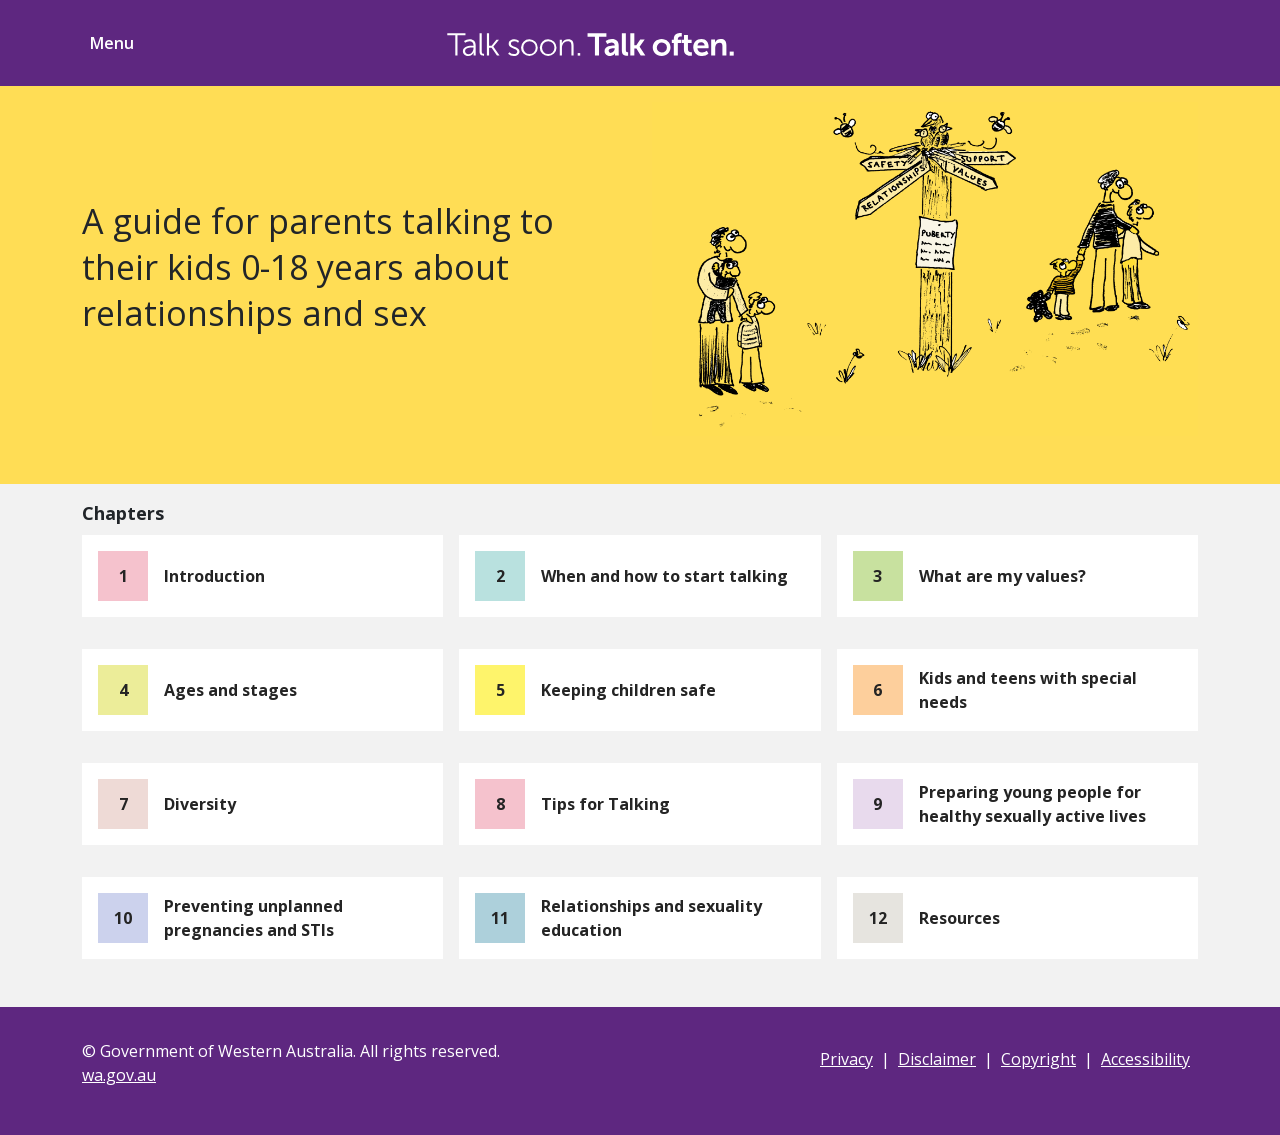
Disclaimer (937, 1059)
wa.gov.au (119, 1075)
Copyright (1038, 1059)
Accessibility (1145, 1059)
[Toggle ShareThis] (1160, 40)
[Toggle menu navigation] (108, 43)
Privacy (846, 1059)
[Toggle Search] (1084, 40)
